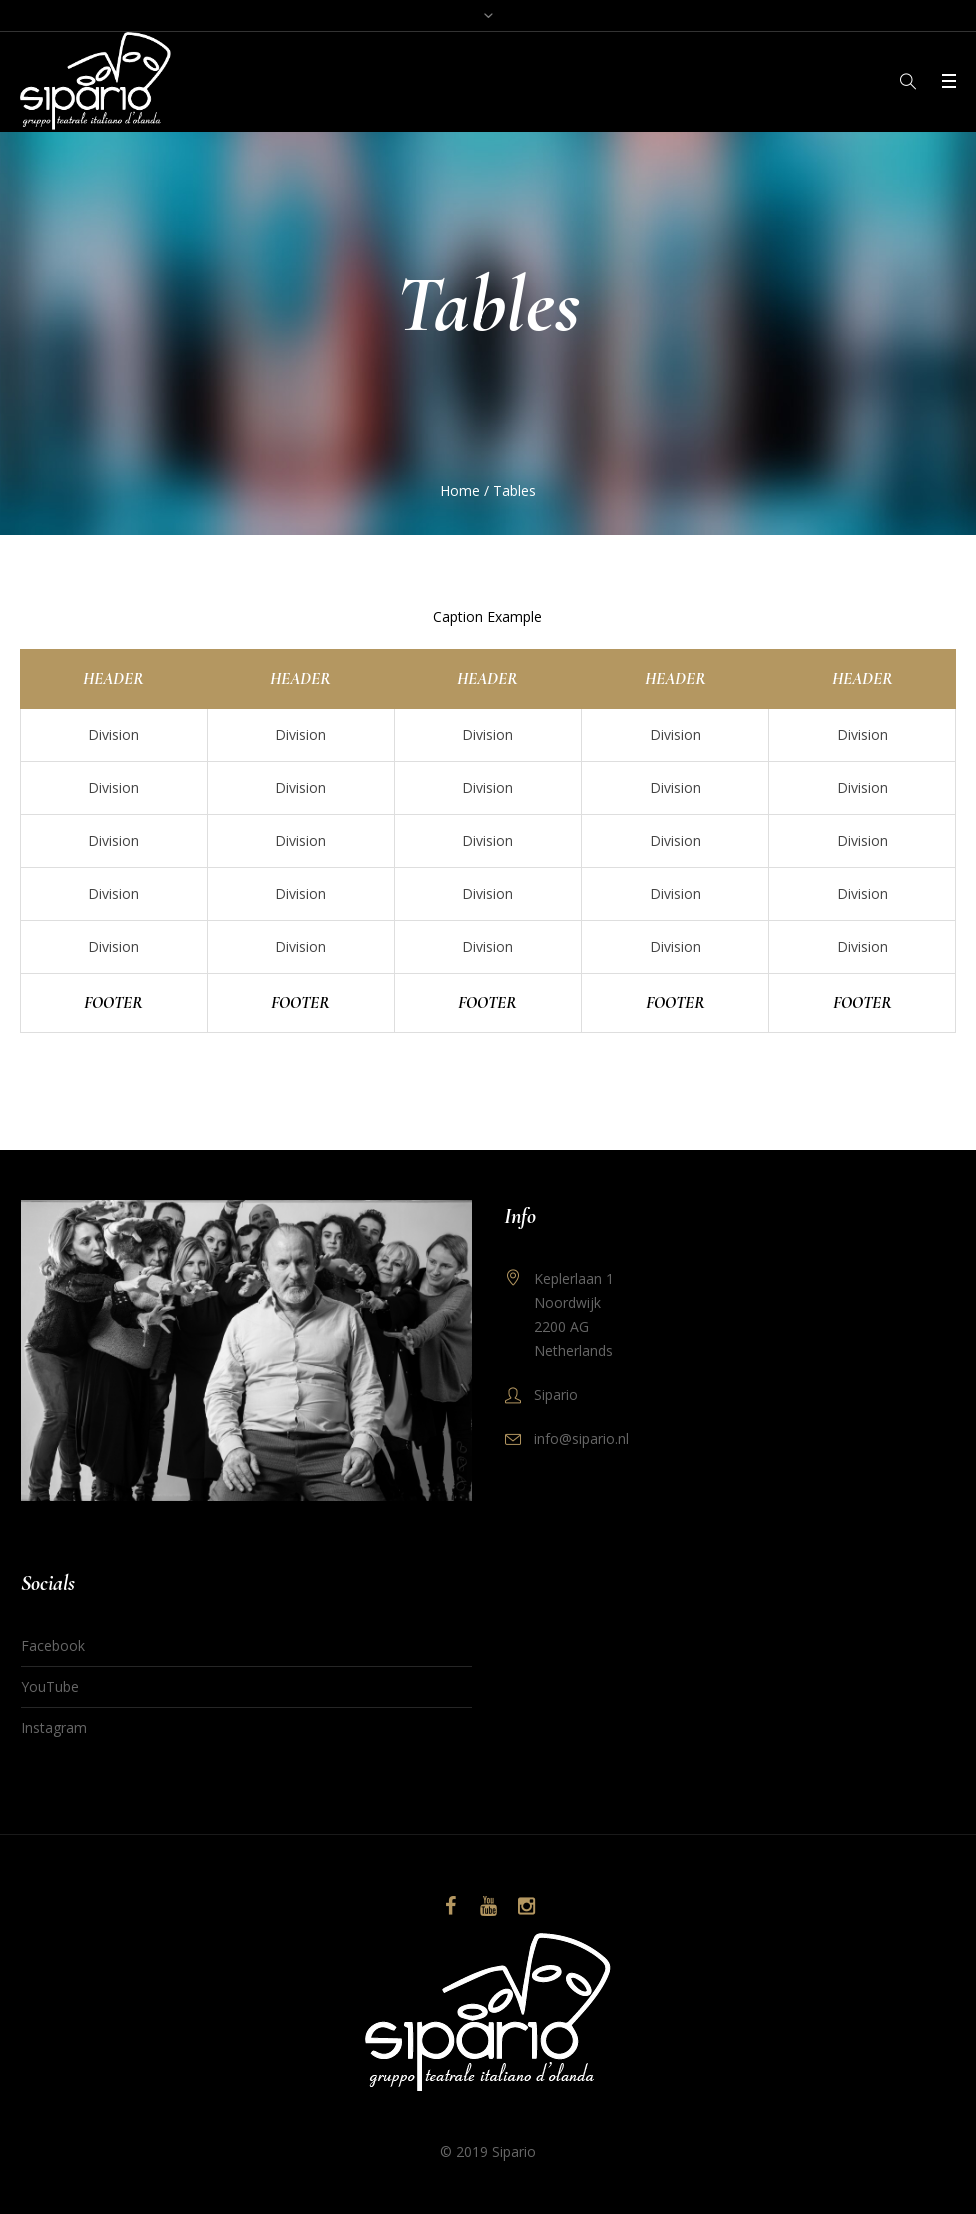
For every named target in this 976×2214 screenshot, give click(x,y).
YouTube (50, 1686)
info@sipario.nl (581, 1438)
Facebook (53, 1645)
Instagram (54, 1727)
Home (460, 490)
